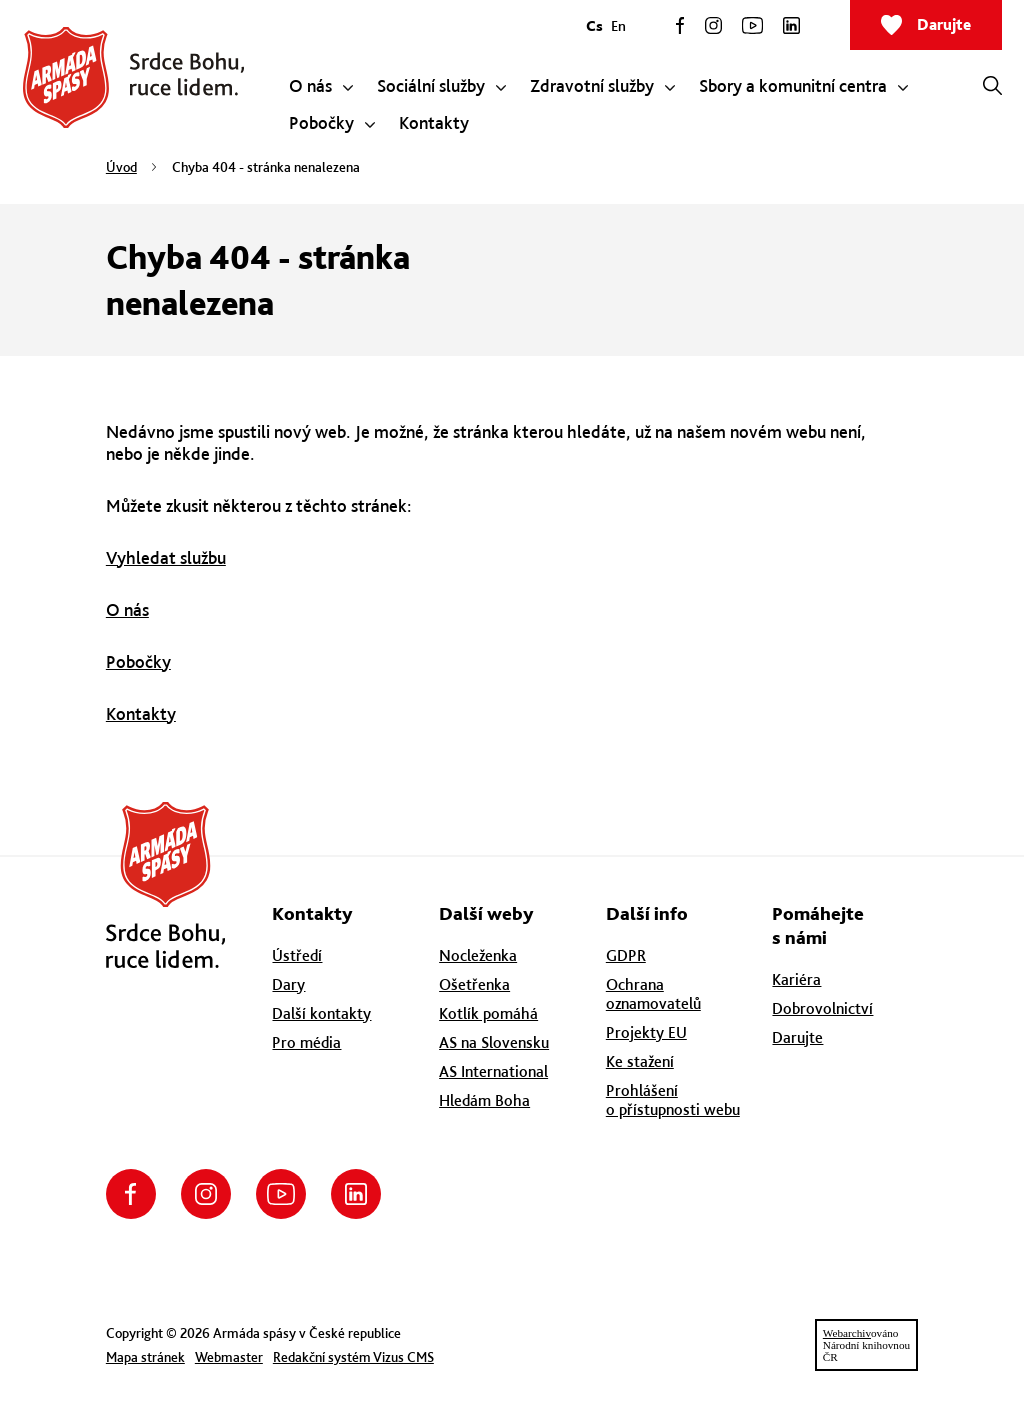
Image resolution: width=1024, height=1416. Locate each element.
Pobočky (138, 661)
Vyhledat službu (166, 557)
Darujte (944, 24)
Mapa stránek (145, 1357)
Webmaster (229, 1357)
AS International (493, 1071)
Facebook (680, 25)
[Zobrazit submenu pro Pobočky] (370, 125)
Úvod (121, 167)
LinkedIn (791, 25)
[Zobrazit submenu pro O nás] (348, 88)
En (618, 26)
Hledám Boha (484, 1100)
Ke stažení (640, 1061)
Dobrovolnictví (822, 1008)
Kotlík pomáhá (488, 1013)
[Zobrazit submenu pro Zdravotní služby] (670, 88)
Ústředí (297, 955)
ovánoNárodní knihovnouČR (866, 1345)
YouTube (752, 25)
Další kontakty (321, 1013)
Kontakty (141, 713)
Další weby (486, 913)
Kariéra (796, 979)
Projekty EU (646, 1032)
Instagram (713, 25)
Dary (288, 984)
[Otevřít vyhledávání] (992, 85)
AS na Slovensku (494, 1042)
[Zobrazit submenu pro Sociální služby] (501, 88)
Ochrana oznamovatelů (653, 994)
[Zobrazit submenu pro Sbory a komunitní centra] (903, 88)
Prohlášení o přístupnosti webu (673, 1100)
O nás (127, 609)
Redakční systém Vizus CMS (353, 1357)
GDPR (626, 955)
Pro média (306, 1042)
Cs (594, 26)
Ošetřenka (474, 984)
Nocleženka (478, 955)
